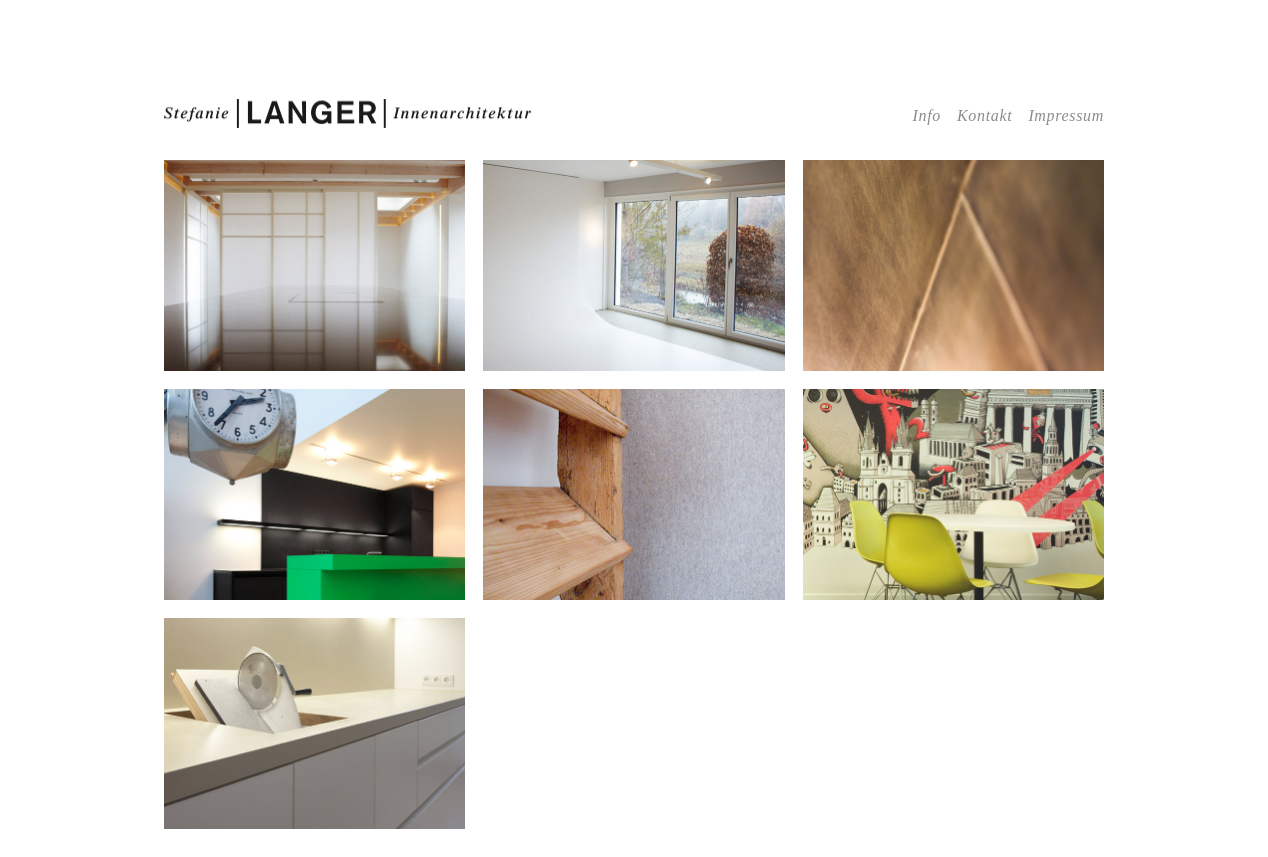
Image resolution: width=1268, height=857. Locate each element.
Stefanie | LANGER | (348, 114)
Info (927, 115)
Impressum (1066, 115)
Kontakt (984, 115)
